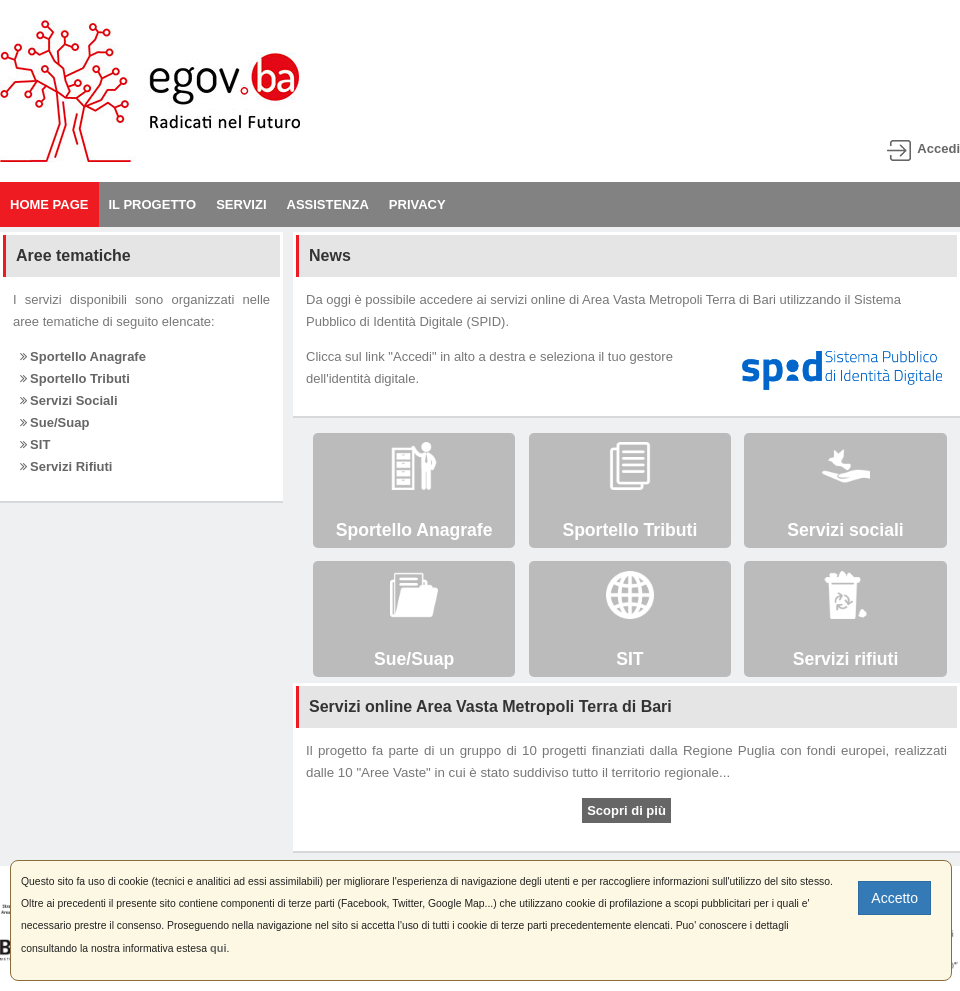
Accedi (938, 148)
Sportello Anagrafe (83, 356)
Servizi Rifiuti (66, 466)
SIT (35, 444)
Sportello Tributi (75, 378)
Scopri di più (626, 810)
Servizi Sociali (69, 400)
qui (218, 948)
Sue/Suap (55, 422)
